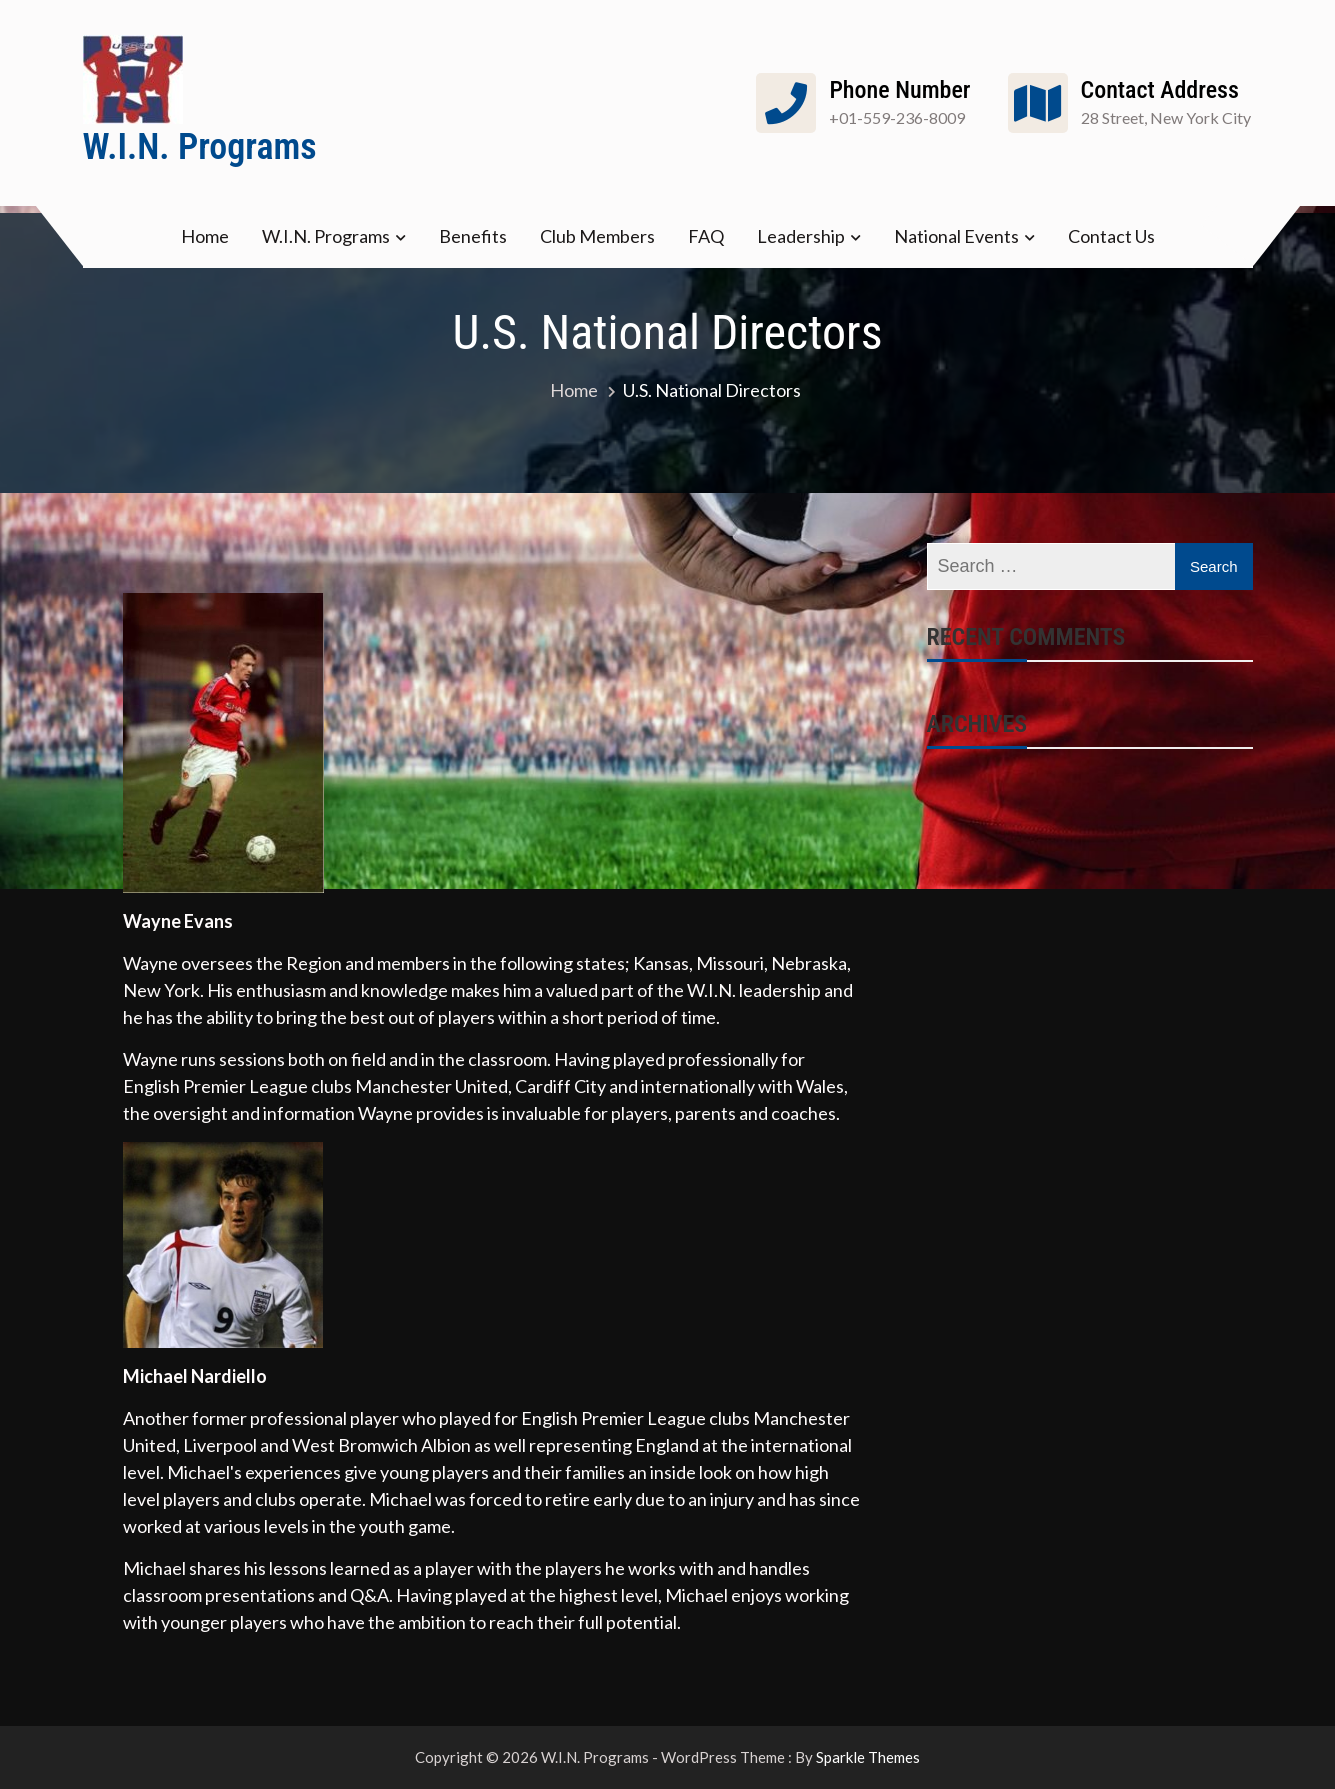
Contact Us (1111, 236)
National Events (956, 236)
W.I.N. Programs (200, 147)
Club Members (597, 236)
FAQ (706, 236)
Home (205, 236)
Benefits (473, 236)
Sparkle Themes (868, 1757)
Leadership (801, 236)
